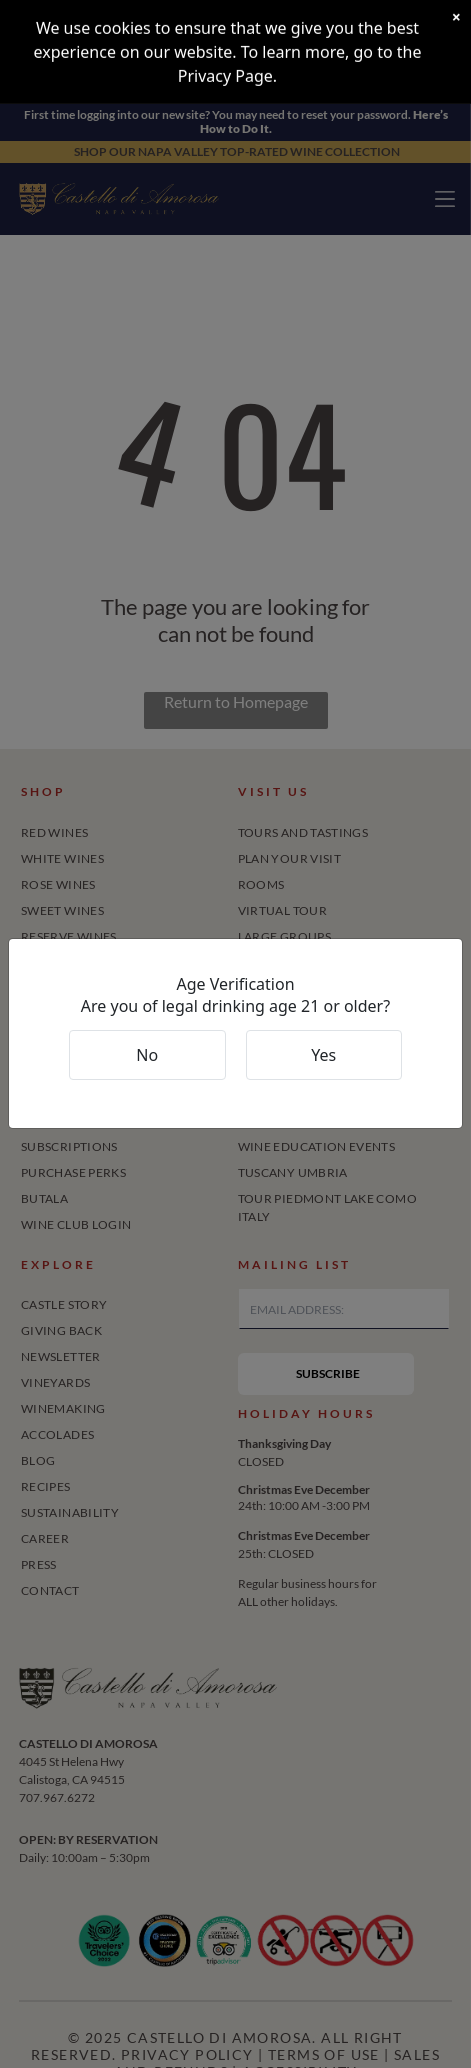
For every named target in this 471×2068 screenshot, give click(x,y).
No (147, 1055)
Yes (323, 1055)
